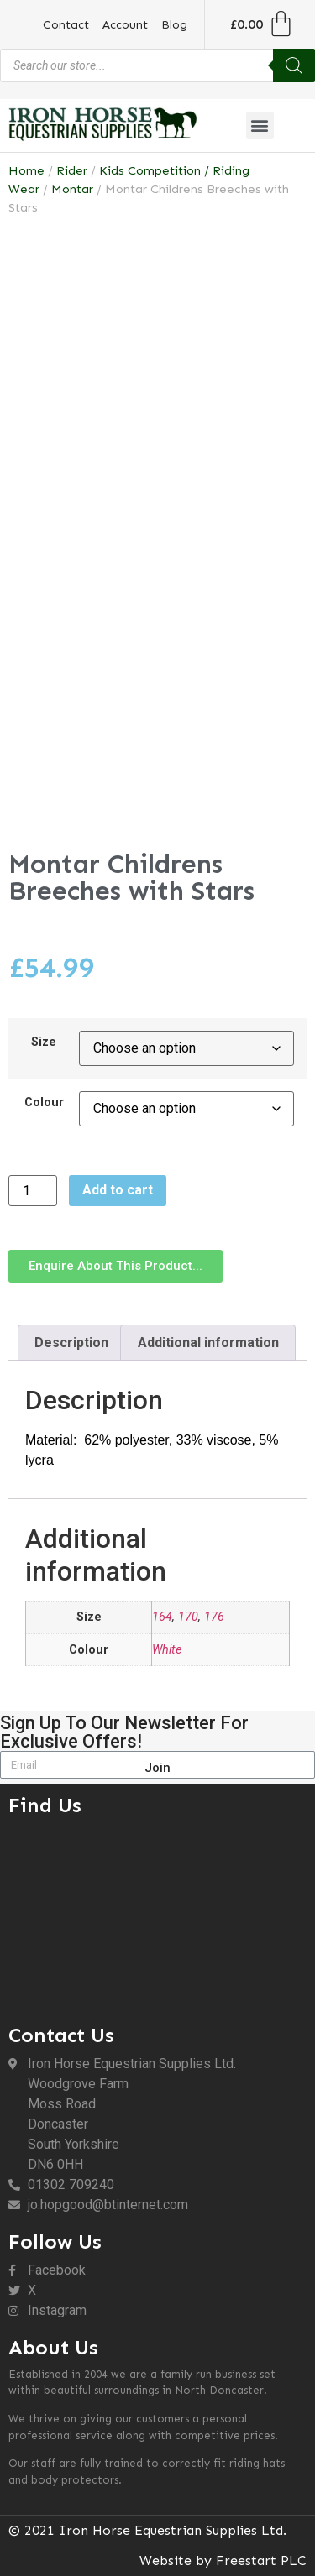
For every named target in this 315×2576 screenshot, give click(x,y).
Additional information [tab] (208, 1343)
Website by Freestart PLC (223, 2560)
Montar (72, 188)
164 (162, 1617)
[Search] (294, 65)
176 (214, 1617)
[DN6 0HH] (157, 1916)
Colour (44, 1103)
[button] (260, 125)
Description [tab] (71, 1343)
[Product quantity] (32, 1190)
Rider (71, 170)
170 (188, 1617)
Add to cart (117, 1190)
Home (26, 170)
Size (43, 1042)
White (166, 1650)
